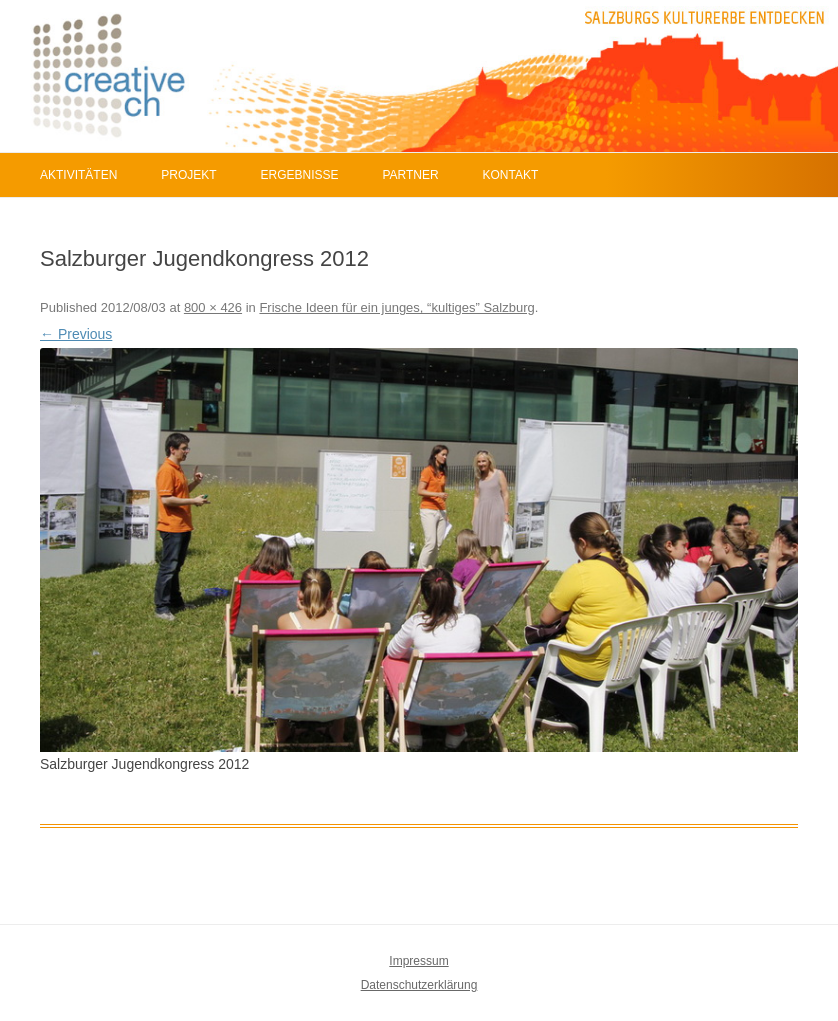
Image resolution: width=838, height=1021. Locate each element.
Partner (410, 175)
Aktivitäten (78, 175)
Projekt (188, 175)
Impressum (418, 961)
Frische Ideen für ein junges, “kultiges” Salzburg (396, 307)
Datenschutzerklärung (419, 985)
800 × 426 (213, 307)
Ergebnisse (299, 175)
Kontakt (511, 175)
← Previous (76, 334)
